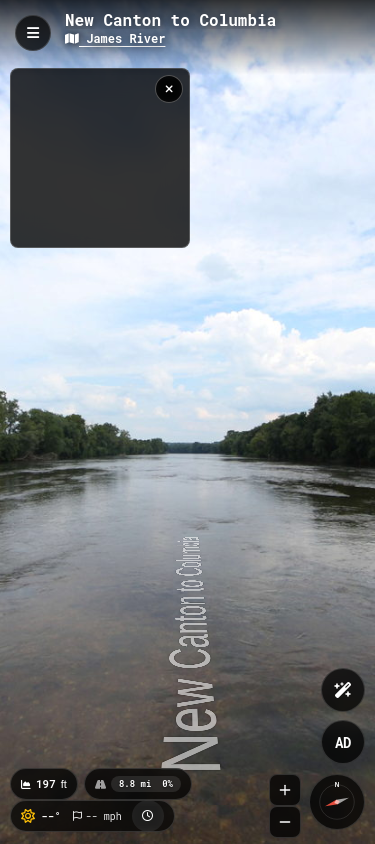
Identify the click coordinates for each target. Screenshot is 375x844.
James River (115, 38)
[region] (100, 158)
